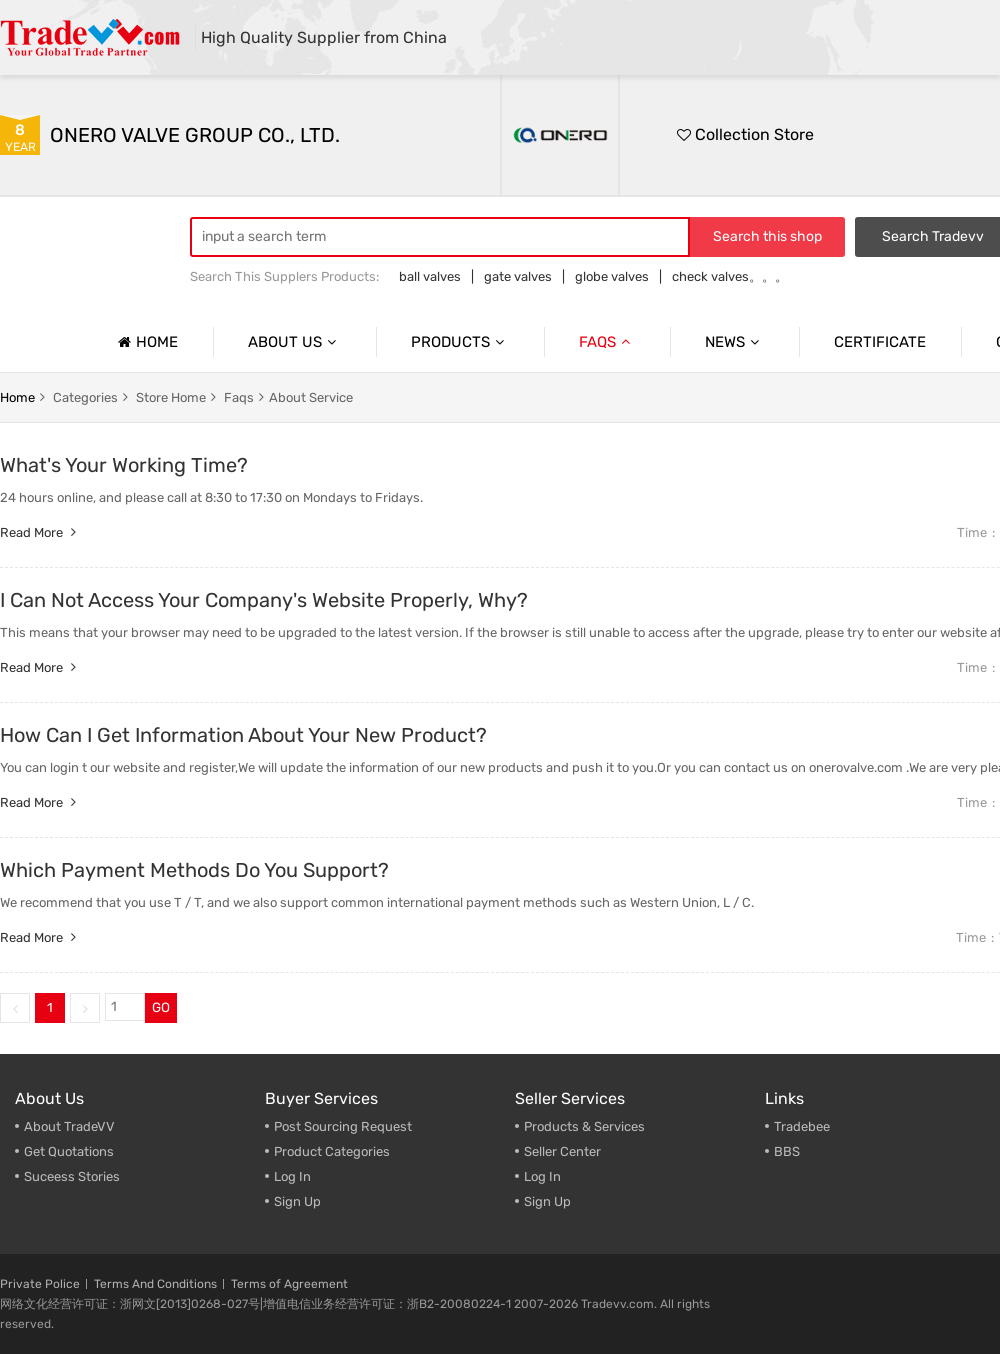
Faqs (607, 342)
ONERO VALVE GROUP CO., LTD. (195, 135)
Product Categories (332, 1151)
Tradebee (802, 1126)
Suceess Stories (72, 1176)
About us (294, 342)
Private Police (40, 1284)
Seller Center (562, 1151)
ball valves (430, 276)
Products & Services (584, 1126)
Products (460, 342)
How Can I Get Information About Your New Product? (243, 735)
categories (85, 397)
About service (311, 397)
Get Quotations (69, 1151)
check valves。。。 (730, 276)
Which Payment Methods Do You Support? (194, 870)
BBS (787, 1151)
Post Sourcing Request (343, 1126)
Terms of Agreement (289, 1284)
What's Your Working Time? (124, 465)
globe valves (612, 276)
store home (171, 397)
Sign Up (547, 1201)
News (734, 342)
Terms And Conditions (155, 1284)
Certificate (880, 342)
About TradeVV (69, 1126)
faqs (239, 397)
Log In (292, 1176)
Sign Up (297, 1201)
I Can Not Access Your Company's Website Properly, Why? (264, 600)
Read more (40, 532)
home (17, 397)
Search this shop (767, 236)
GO (161, 1007)
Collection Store (745, 134)
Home (145, 342)
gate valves (518, 276)
